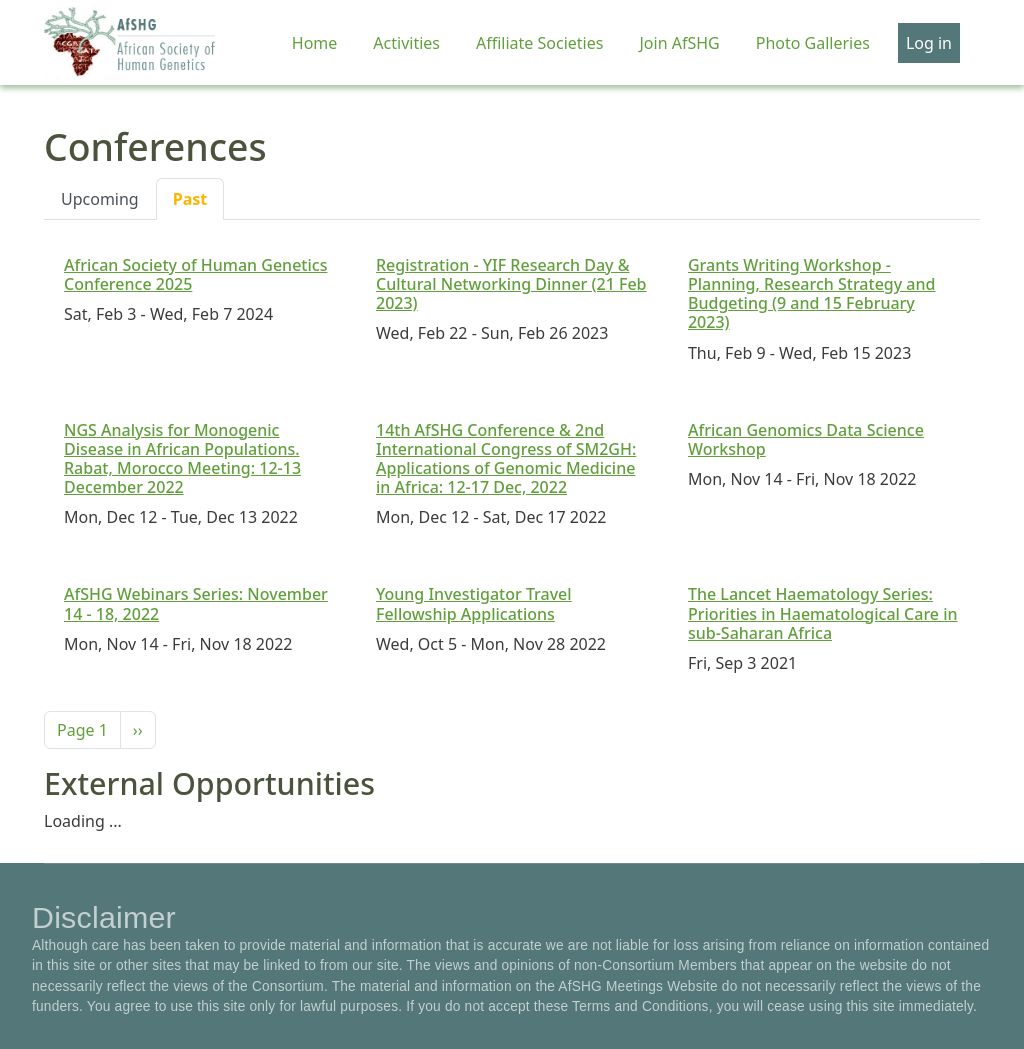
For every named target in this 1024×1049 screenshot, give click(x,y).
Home (315, 43)
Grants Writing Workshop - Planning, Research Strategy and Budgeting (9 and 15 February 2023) (811, 294)
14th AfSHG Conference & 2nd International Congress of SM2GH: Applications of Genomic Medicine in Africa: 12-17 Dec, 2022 (506, 459)
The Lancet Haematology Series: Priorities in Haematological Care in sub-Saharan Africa (823, 613)
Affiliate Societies (539, 43)
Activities (406, 43)
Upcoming (100, 199)
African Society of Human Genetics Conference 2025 (195, 274)
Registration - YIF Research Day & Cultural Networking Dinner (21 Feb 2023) (511, 284)
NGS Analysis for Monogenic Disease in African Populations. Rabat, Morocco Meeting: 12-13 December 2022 (182, 459)
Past (190, 199)
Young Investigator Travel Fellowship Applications (474, 603)
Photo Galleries (813, 43)
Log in (929, 43)
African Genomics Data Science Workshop (806, 439)
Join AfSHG (679, 43)
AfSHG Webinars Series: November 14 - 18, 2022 (196, 603)
